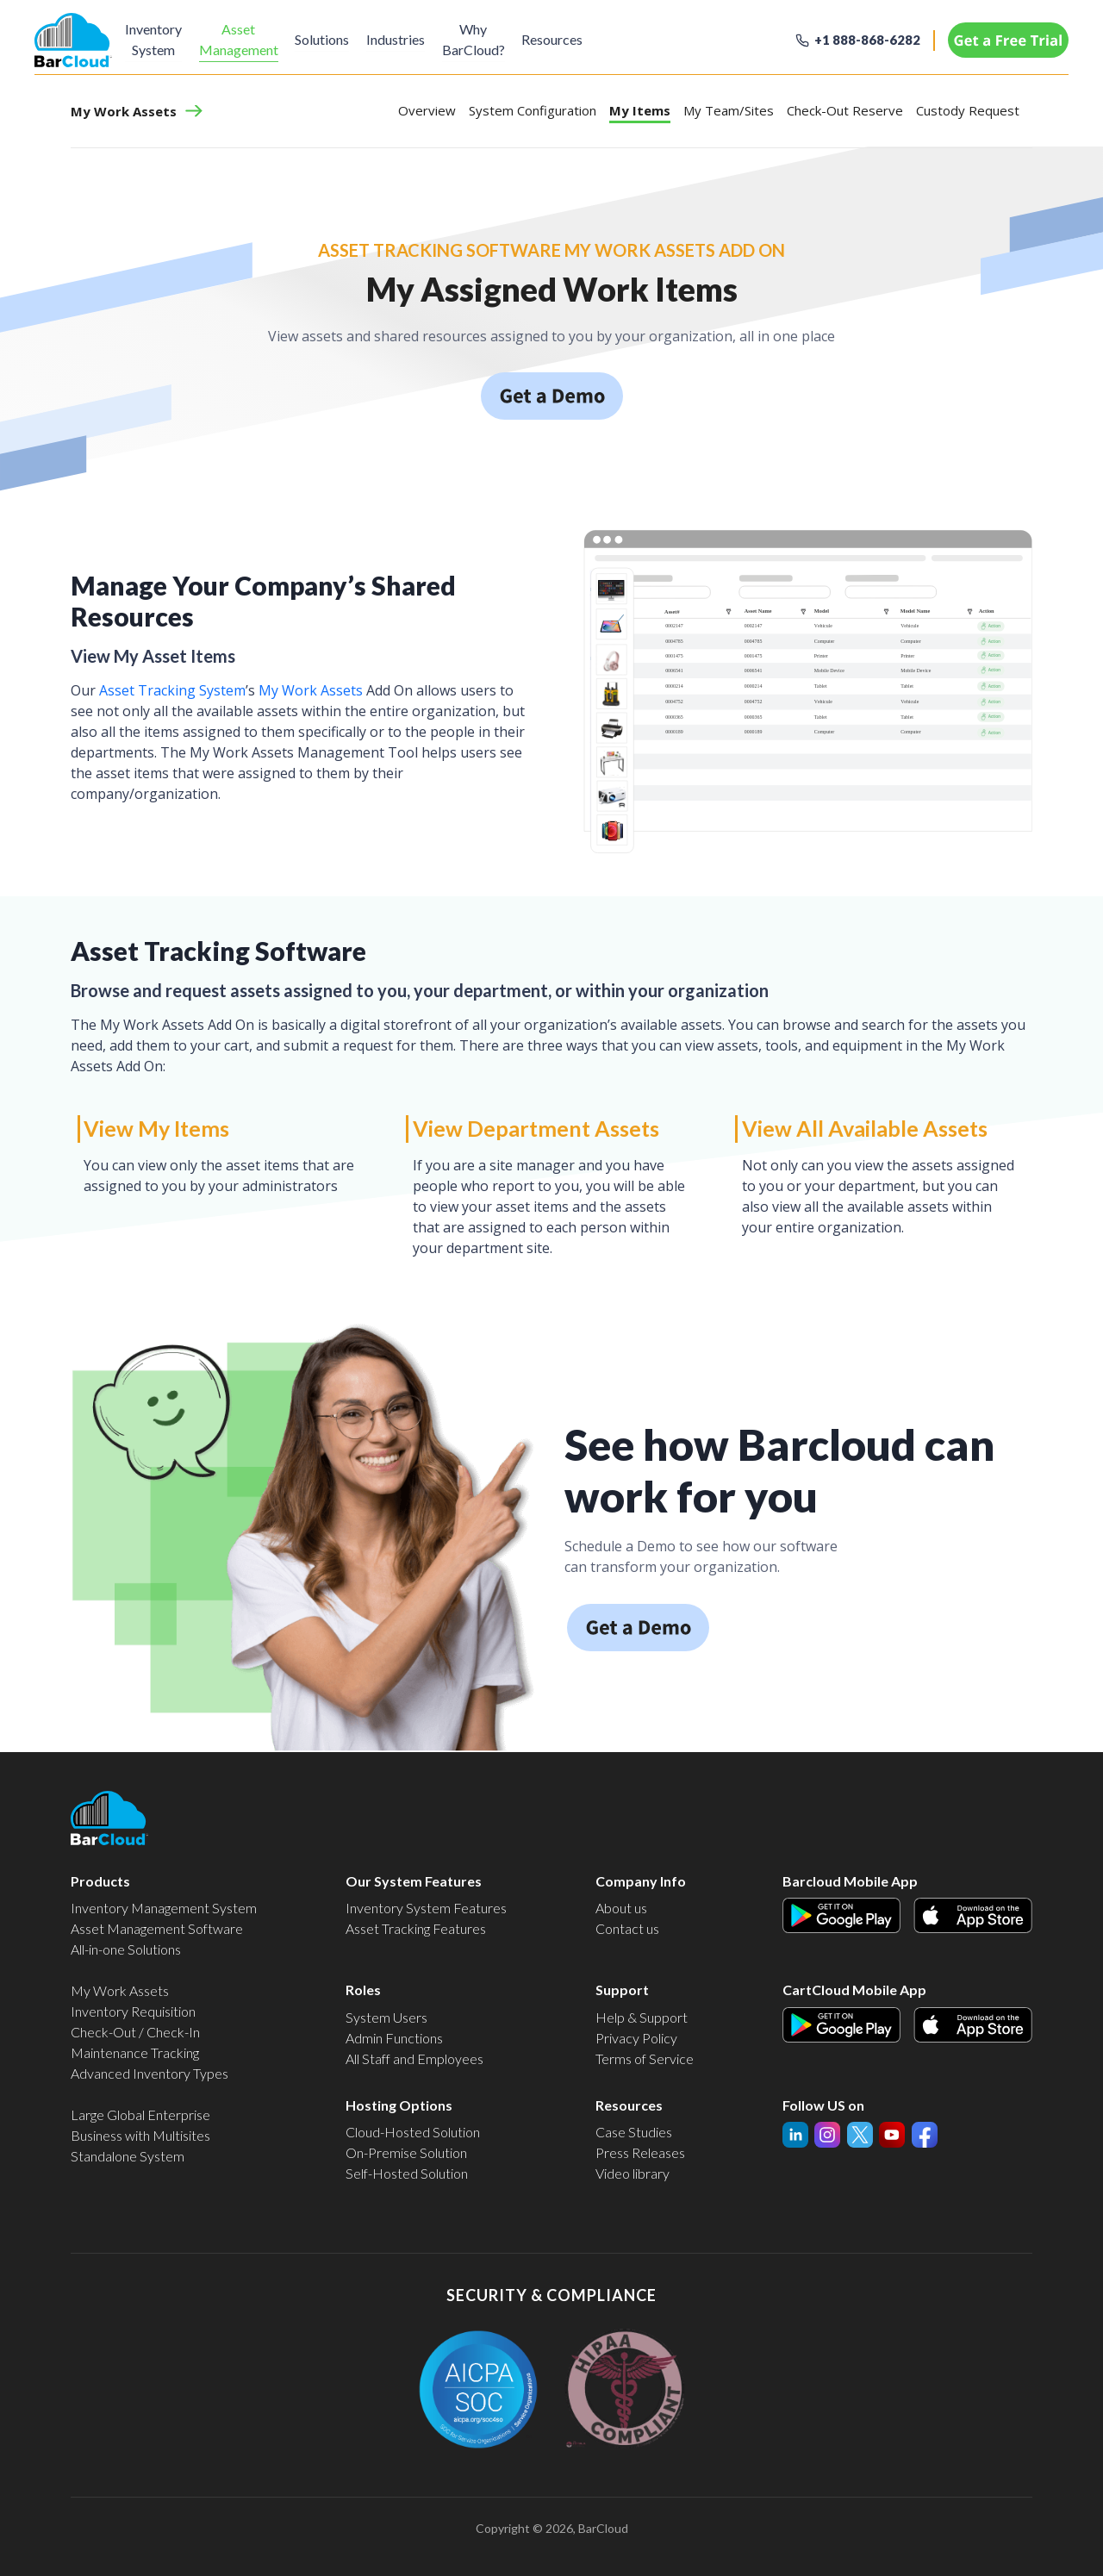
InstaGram (860, 2132)
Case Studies (633, 2132)
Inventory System (153, 39)
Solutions (324, 39)
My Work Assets (124, 111)
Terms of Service (644, 2058)
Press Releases (640, 2152)
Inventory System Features (426, 1907)
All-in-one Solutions (126, 1949)
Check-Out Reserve (845, 110)
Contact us (627, 1928)
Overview (427, 110)
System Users (386, 2017)
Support (622, 1989)
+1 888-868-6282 (867, 39)
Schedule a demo (551, 382)
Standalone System (127, 2156)
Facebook (925, 2132)
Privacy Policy (636, 2038)
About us (621, 1907)
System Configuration (532, 110)
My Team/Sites (728, 110)
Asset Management (239, 39)
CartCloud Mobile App (854, 1989)
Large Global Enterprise (140, 2114)
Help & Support (641, 2017)
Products (100, 1881)
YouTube (827, 2132)
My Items (639, 110)
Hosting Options (399, 2105)
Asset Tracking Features (416, 1928)
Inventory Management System (164, 1907)
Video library (632, 2173)
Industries (399, 39)
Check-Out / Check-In (135, 2032)
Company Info (640, 1881)
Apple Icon (944, 1907)
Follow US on (823, 2105)
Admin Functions (394, 2038)
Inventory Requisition (133, 2011)
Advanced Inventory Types (149, 2073)
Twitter (892, 2132)
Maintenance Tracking (135, 2052)
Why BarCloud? (477, 39)
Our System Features (414, 1881)
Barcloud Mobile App (850, 1881)
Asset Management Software (157, 1928)
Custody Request (967, 110)
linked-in (795, 2136)
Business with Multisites (140, 2135)
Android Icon (819, 1907)
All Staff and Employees (414, 2058)
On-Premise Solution (406, 2152)
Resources (558, 39)
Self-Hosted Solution (407, 2173)
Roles (363, 1989)
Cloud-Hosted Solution (413, 2132)
